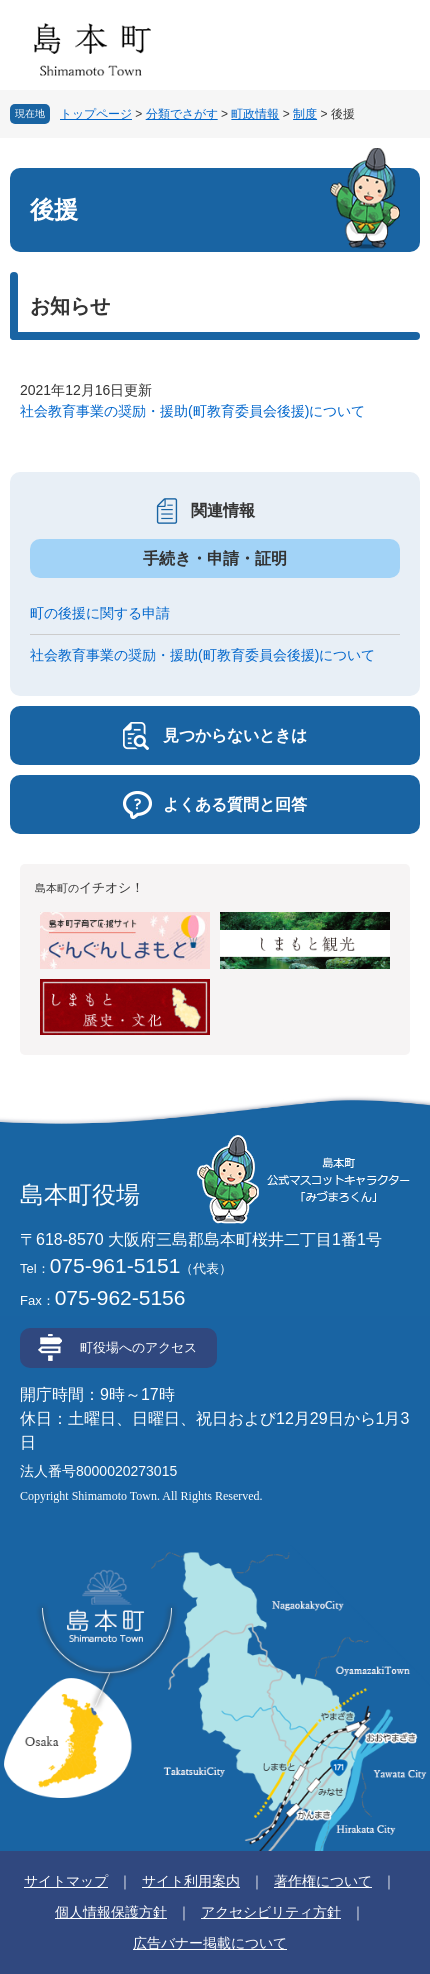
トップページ (96, 114)
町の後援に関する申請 (100, 613)
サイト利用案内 (191, 1881)
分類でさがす (182, 114)
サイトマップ (66, 1881)
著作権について (323, 1881)
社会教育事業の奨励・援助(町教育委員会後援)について (192, 411)
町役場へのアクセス (138, 1347)
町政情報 (255, 114)
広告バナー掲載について (210, 1943)
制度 (305, 114)
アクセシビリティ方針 (271, 1912)
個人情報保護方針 (111, 1912)
